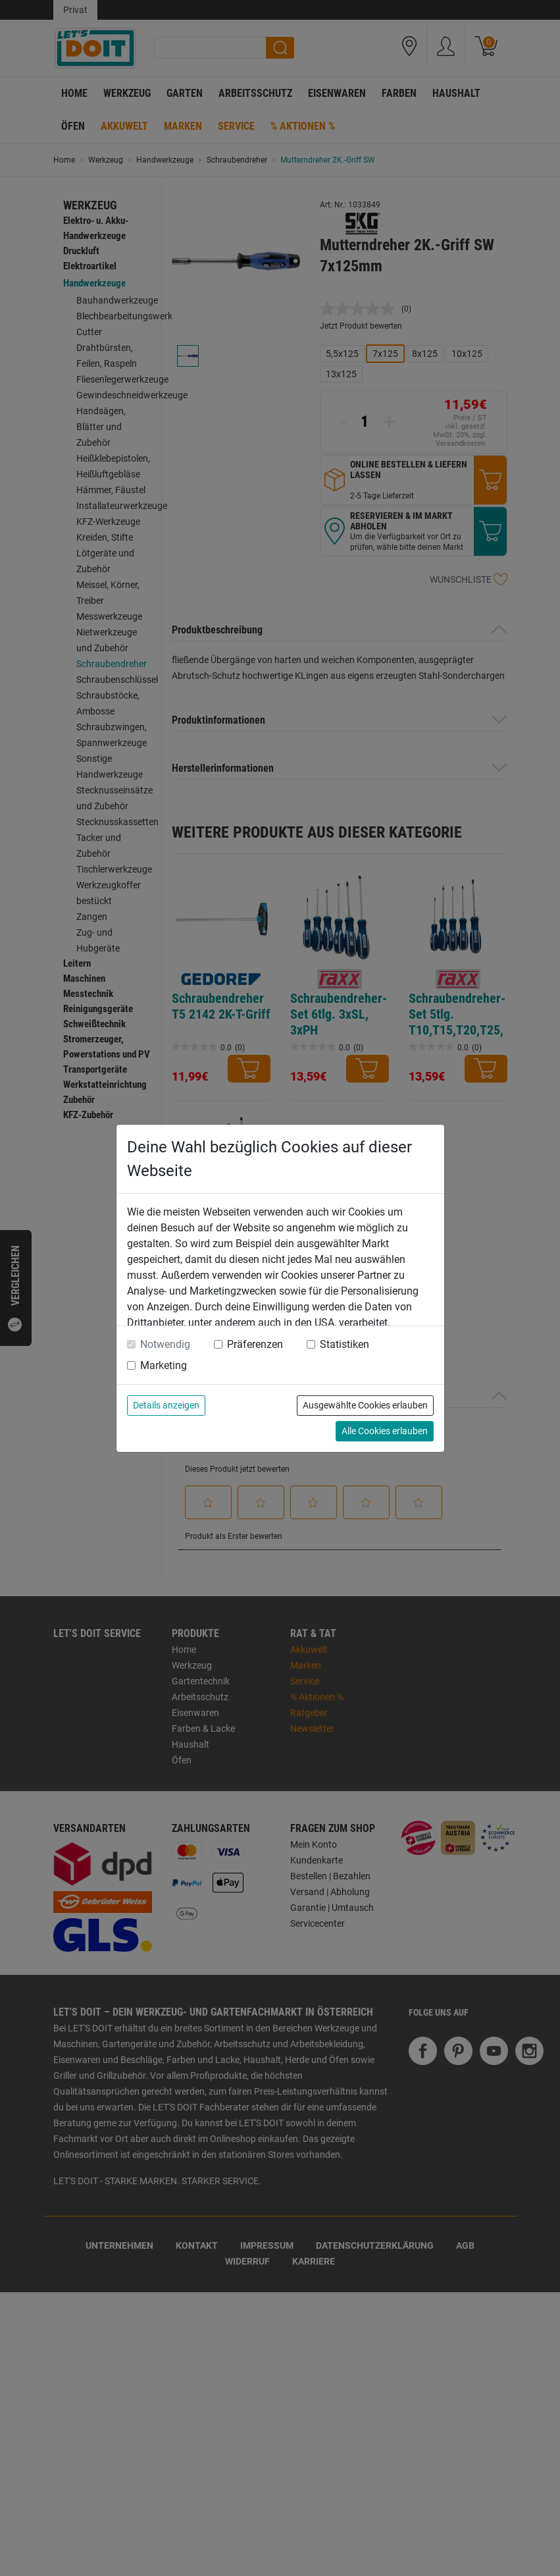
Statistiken (344, 1344)
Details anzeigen (166, 1405)
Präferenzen (255, 1344)
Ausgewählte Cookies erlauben (365, 1405)
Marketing (163, 1365)
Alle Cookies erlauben (385, 1431)
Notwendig (165, 1344)
